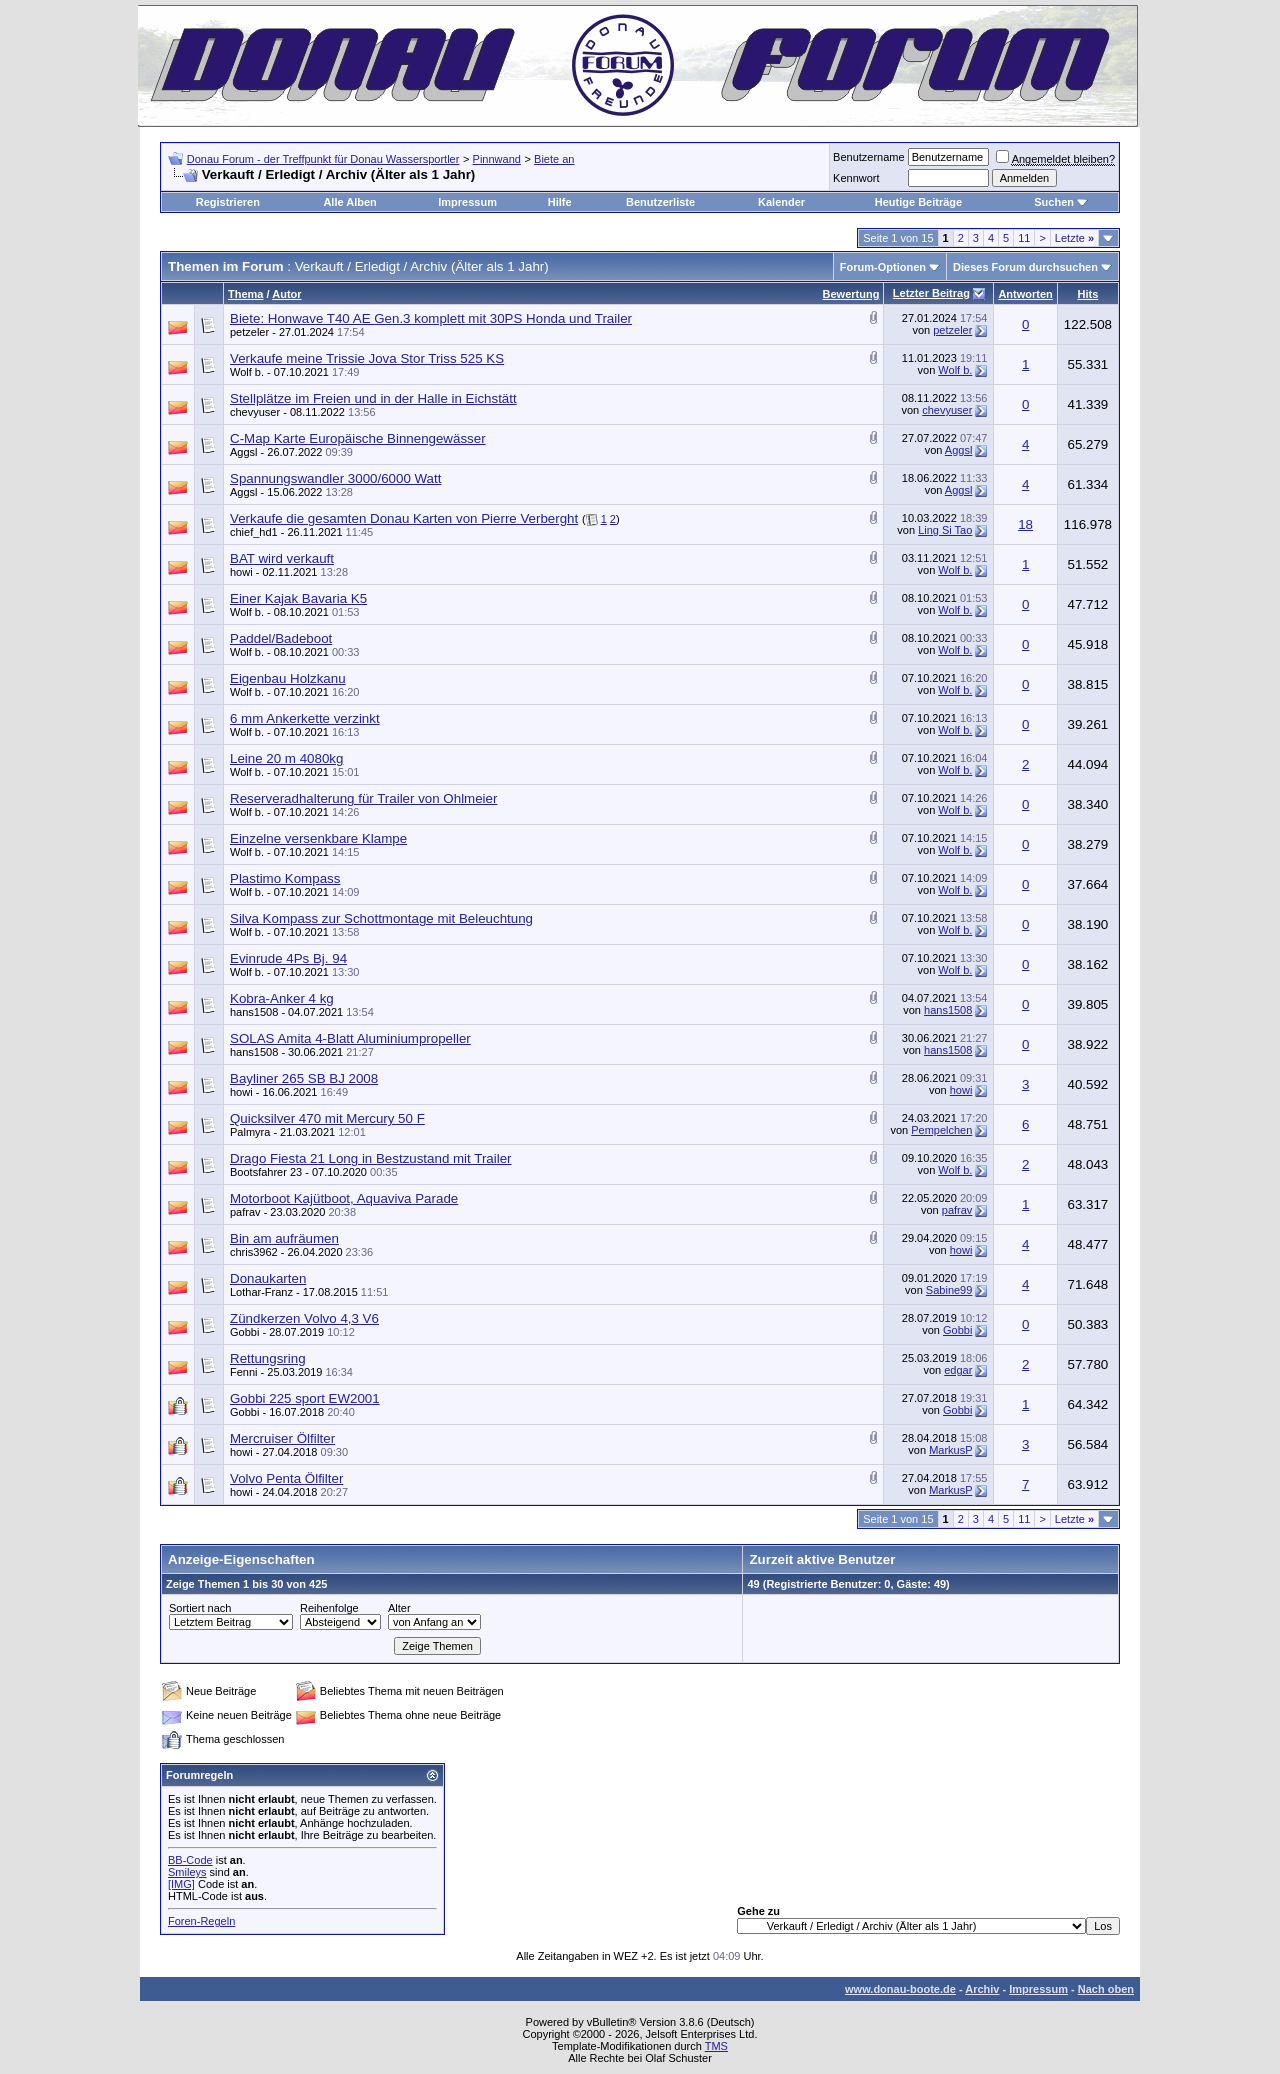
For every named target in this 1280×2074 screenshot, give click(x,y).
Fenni (244, 1372)
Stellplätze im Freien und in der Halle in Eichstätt (373, 398)
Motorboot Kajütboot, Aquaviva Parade (344, 1198)
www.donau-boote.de (900, 1989)
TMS (716, 2046)
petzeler (249, 332)
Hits (1088, 294)
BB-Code (190, 1860)
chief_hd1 (254, 532)
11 (1024, 238)
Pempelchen (941, 1130)
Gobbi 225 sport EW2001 (305, 1398)
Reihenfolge (329, 1608)
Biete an (554, 159)
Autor (286, 294)
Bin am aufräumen (284, 1238)
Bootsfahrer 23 (266, 1172)
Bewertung (851, 294)
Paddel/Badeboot (281, 638)
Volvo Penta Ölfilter (286, 1478)
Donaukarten (268, 1278)
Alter (399, 1608)
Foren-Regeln (201, 1921)
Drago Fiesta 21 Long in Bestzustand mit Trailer (371, 1158)
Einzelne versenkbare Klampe (318, 838)
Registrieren (228, 202)
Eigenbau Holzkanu (288, 678)
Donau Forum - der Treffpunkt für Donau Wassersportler (323, 159)
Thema (245, 294)
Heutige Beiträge (918, 202)
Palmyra (250, 1132)
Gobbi (244, 1332)
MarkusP (950, 1450)
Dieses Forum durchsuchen (1025, 267)
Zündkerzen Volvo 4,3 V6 (304, 1318)
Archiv (982, 1989)
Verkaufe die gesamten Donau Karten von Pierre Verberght (404, 518)
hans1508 (254, 1012)
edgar (958, 1370)
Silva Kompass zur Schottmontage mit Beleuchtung (381, 918)
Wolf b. (247, 372)
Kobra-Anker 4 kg (282, 998)
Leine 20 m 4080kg (286, 758)
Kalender (781, 202)
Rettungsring (268, 1358)
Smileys (187, 1872)
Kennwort (856, 178)
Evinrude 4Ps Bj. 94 (288, 958)
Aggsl (244, 452)
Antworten (1025, 294)
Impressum (467, 202)
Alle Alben (349, 202)
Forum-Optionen (883, 267)
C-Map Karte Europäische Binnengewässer (358, 438)
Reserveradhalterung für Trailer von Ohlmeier (363, 798)
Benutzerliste (660, 202)
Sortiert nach (200, 1608)
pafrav (245, 1212)
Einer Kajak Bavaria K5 (298, 598)
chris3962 (254, 1252)
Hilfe (560, 202)
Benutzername (869, 157)
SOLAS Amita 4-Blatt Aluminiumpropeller (350, 1038)
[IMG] (181, 1884)
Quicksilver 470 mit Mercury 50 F (327, 1118)
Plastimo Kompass (285, 878)
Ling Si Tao (945, 530)
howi (241, 572)
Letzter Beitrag (931, 293)
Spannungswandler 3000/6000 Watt (335, 478)
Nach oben (1106, 1989)
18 (1025, 524)
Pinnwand (497, 159)
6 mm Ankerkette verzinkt (305, 718)
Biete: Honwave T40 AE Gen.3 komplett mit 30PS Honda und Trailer (431, 318)
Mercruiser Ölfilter (282, 1438)
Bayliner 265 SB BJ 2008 (304, 1078)
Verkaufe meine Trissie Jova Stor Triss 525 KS (367, 358)
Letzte (1074, 238)
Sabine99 (949, 1290)
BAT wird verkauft (282, 558)
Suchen (1054, 202)
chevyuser (255, 412)
